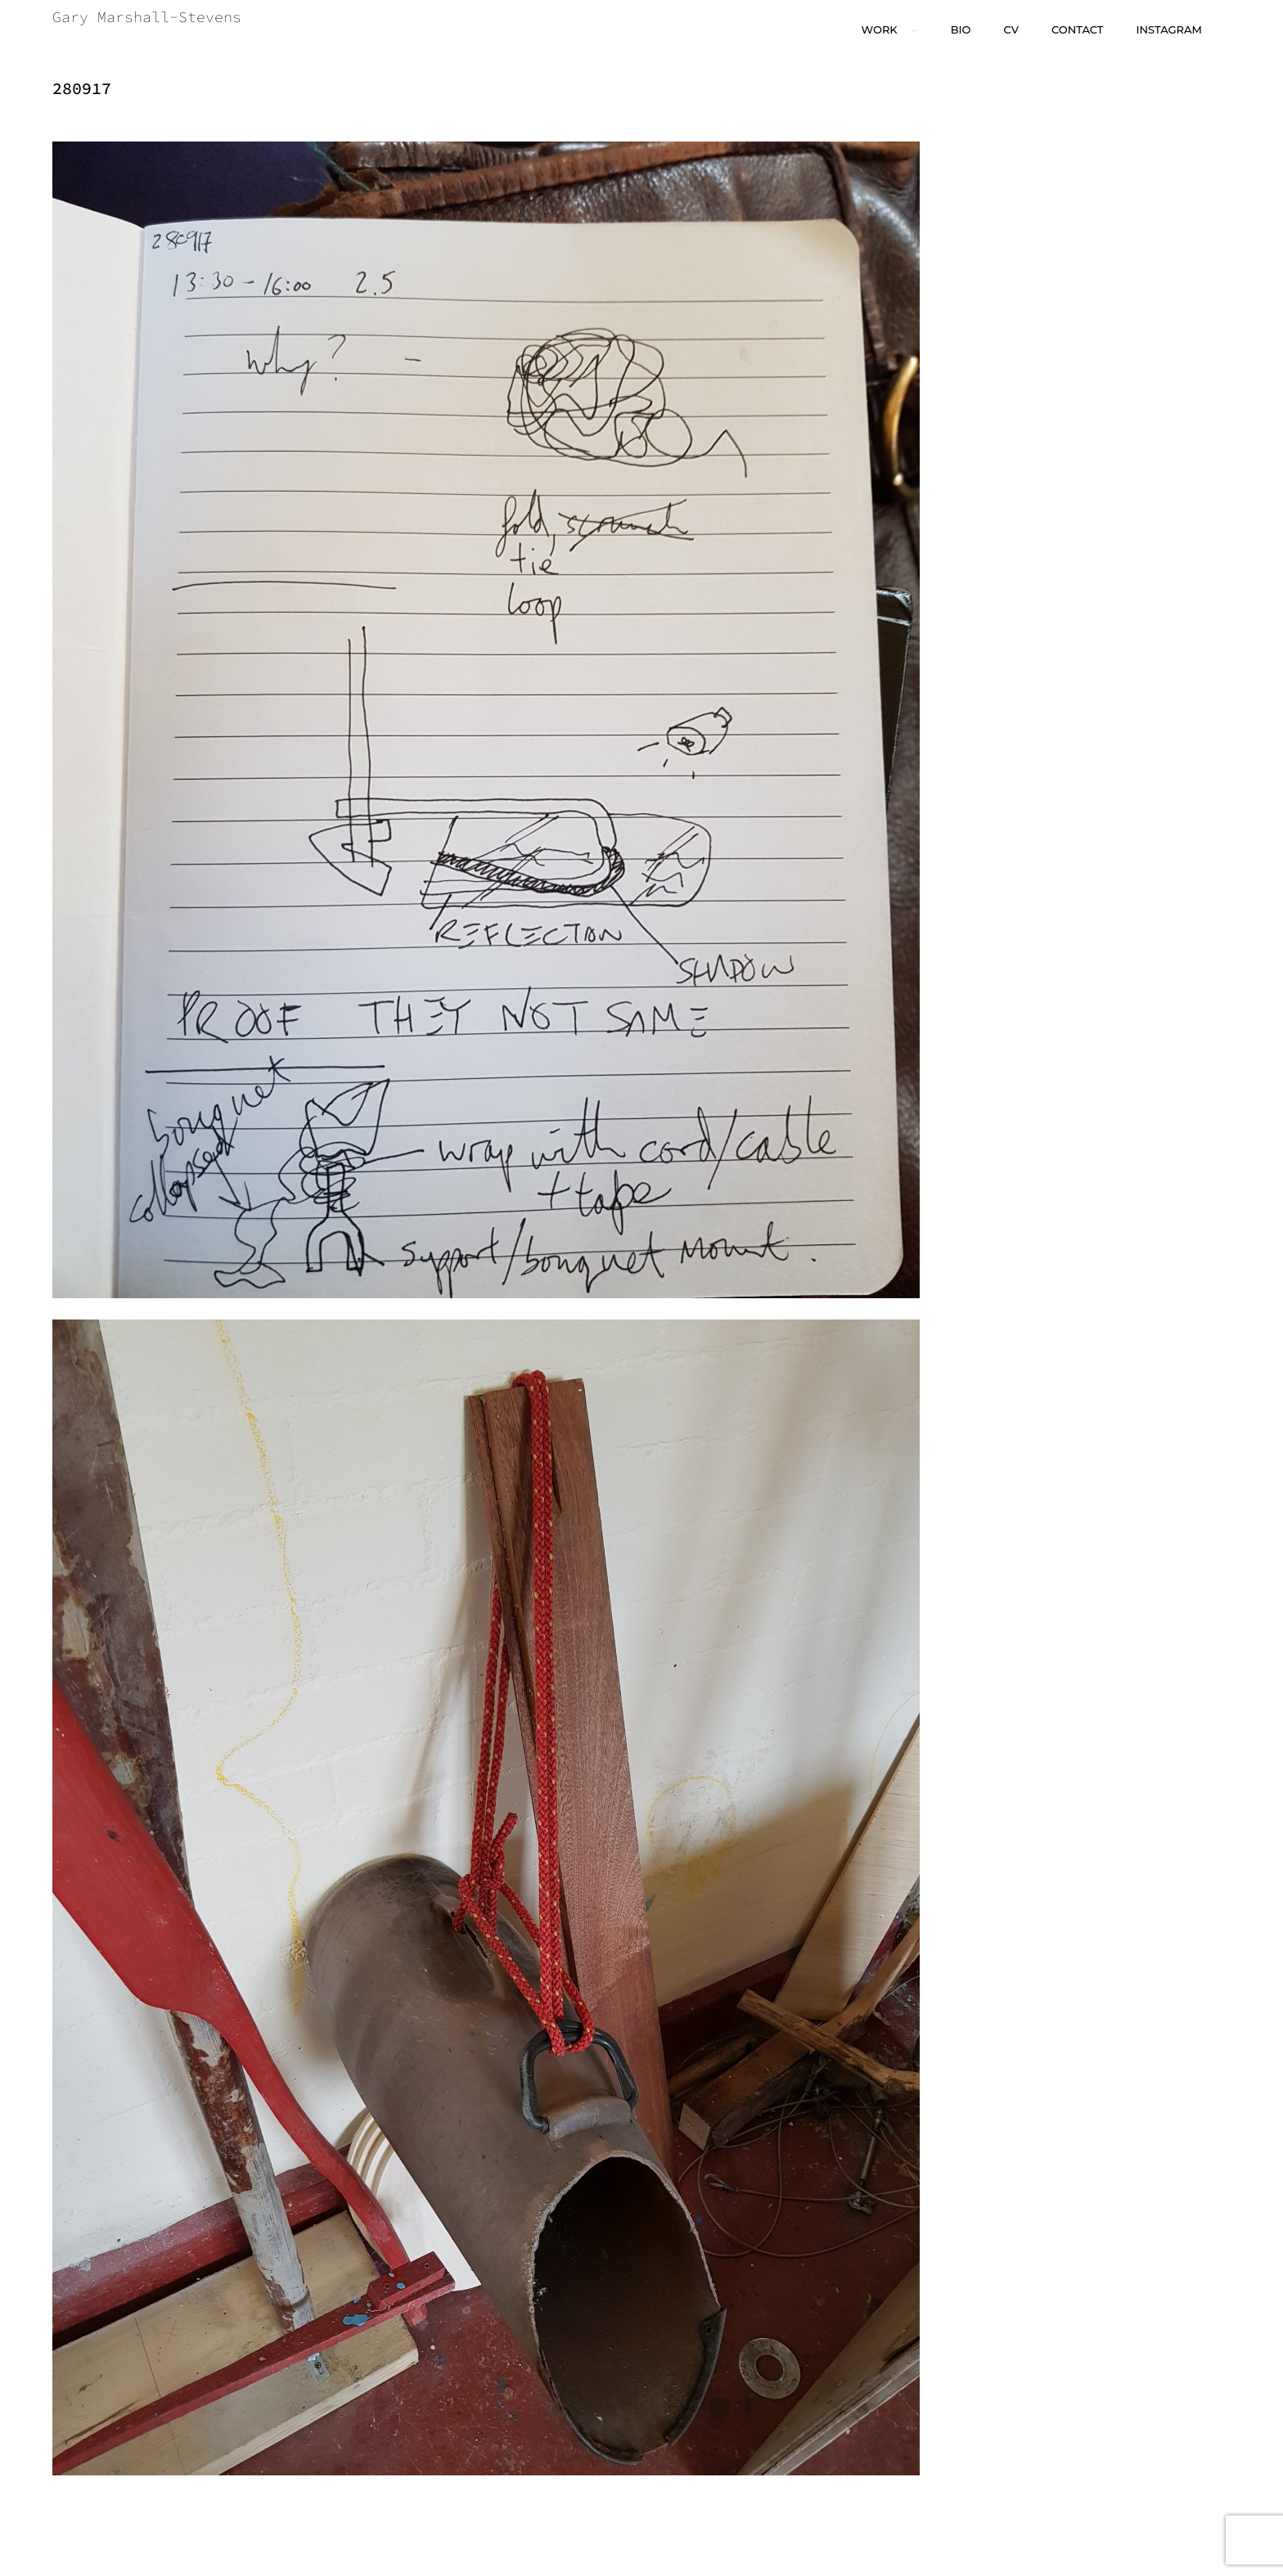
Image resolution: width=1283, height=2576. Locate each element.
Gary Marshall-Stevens (146, 16)
